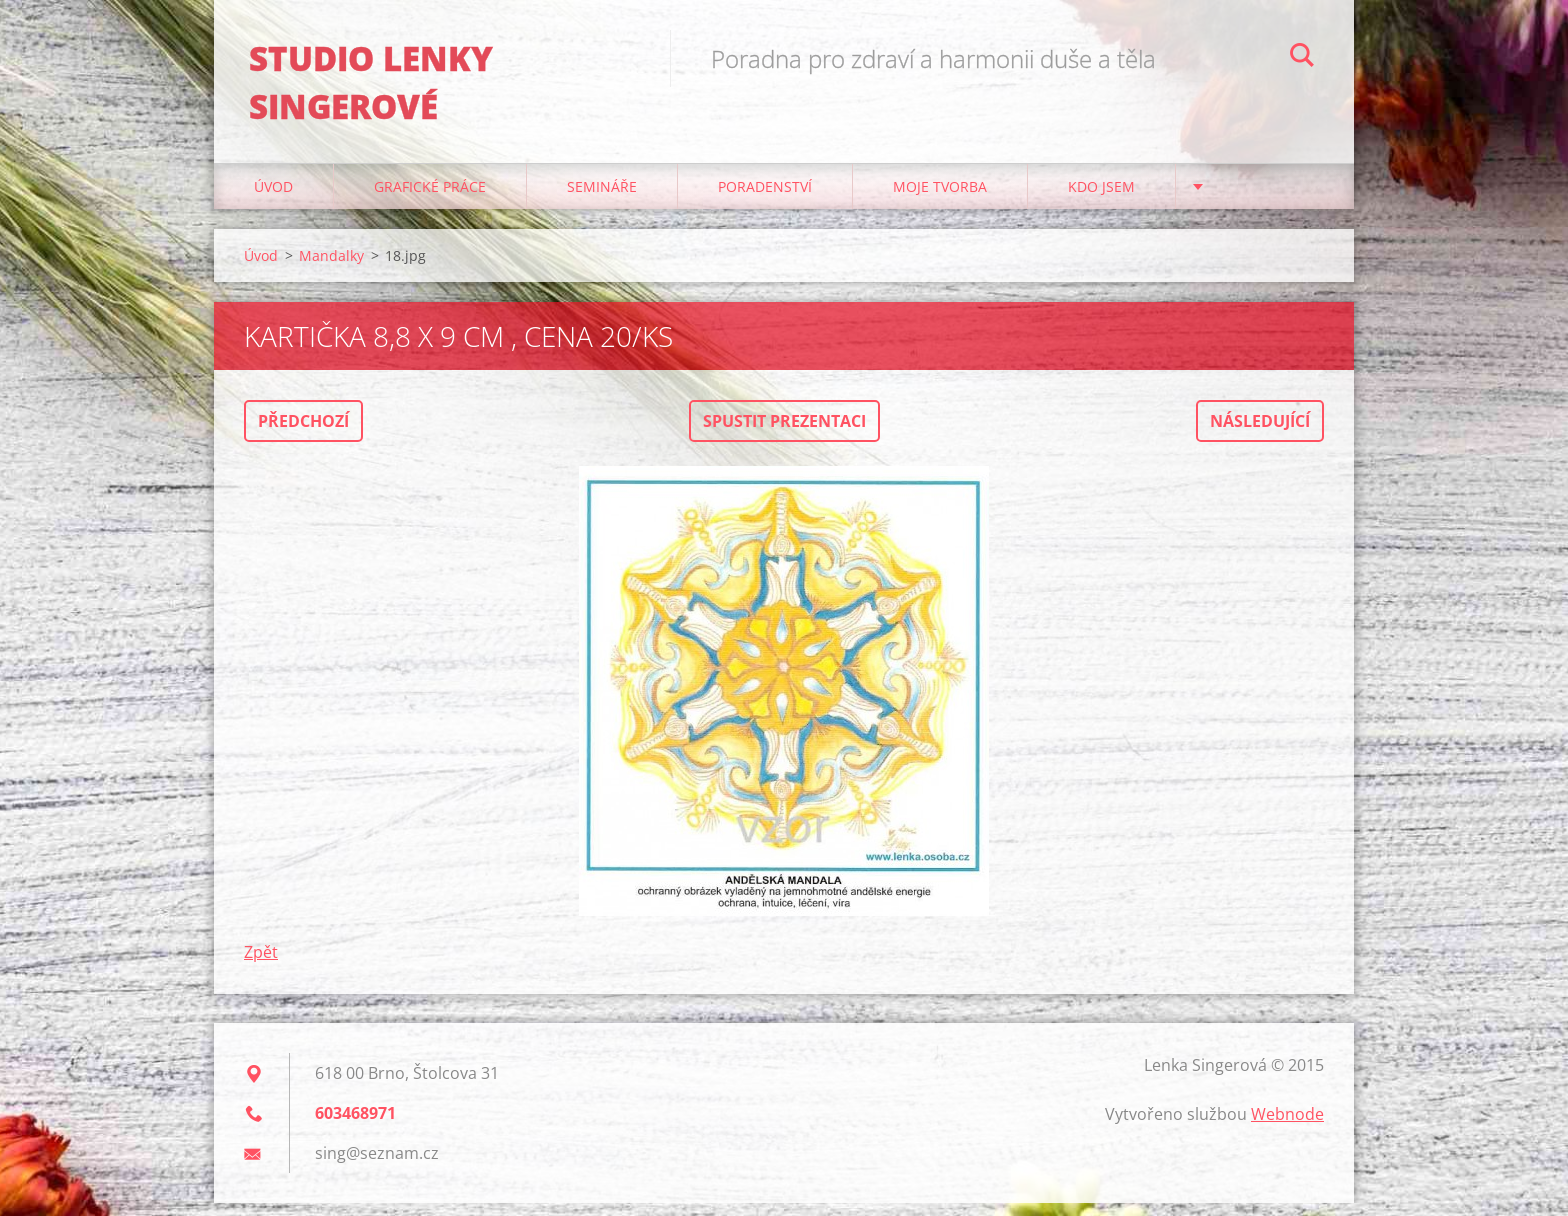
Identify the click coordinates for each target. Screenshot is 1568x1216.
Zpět (261, 965)
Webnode (1287, 1127)
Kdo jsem (1101, 199)
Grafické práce (430, 199)
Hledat (1302, 58)
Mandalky (331, 268)
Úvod (273, 199)
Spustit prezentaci (784, 434)
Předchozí (303, 434)
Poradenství (765, 199)
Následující (1260, 434)
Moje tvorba (940, 199)
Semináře (602, 199)
